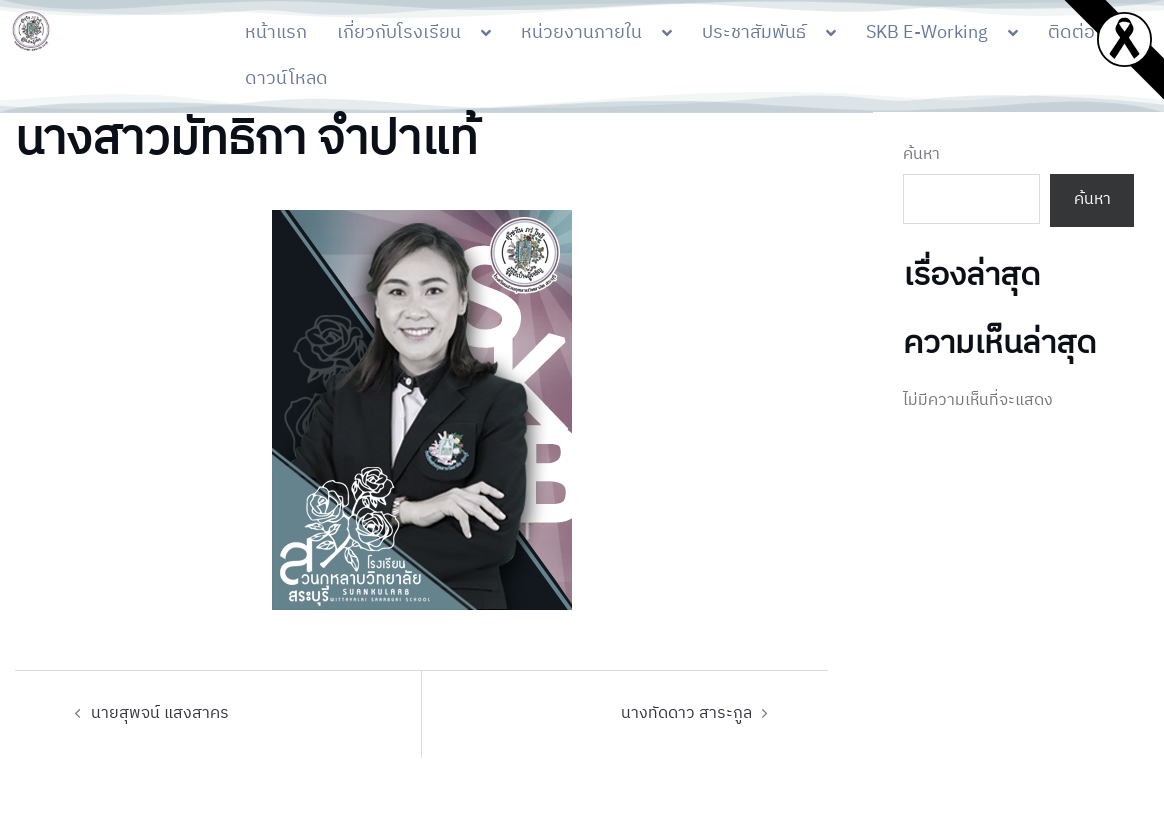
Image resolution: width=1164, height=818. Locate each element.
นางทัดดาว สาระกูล (686, 713)
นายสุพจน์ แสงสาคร (160, 713)
